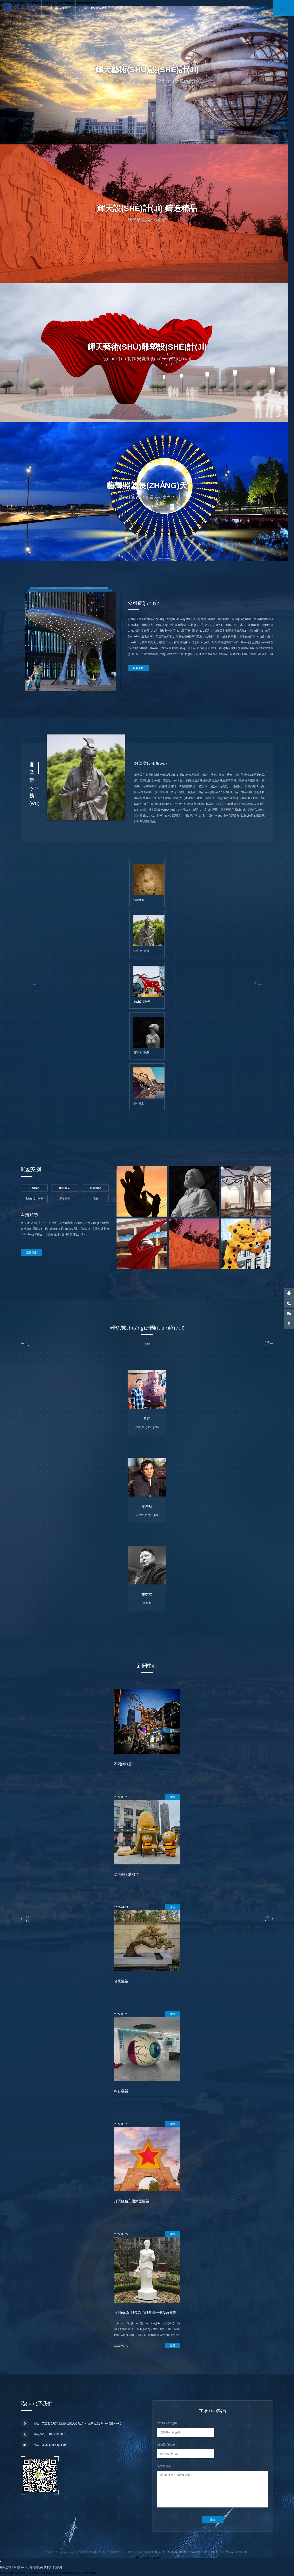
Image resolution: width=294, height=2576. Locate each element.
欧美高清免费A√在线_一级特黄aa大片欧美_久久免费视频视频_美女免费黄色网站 (48, 2567)
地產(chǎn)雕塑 (32, 1206)
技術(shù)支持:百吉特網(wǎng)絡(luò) (224, 2546)
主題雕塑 (32, 1195)
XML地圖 (195, 2546)
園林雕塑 (60, 1195)
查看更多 (130, 669)
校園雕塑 (88, 1195)
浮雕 (88, 1206)
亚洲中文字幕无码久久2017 (16, 2573)
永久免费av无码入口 (103, 2573)
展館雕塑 (60, 1206)
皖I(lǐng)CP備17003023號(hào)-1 (169, 2546)
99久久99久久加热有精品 (74, 2573)
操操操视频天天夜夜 (46, 2573)
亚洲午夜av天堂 (125, 2573)
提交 (216, 2513)
